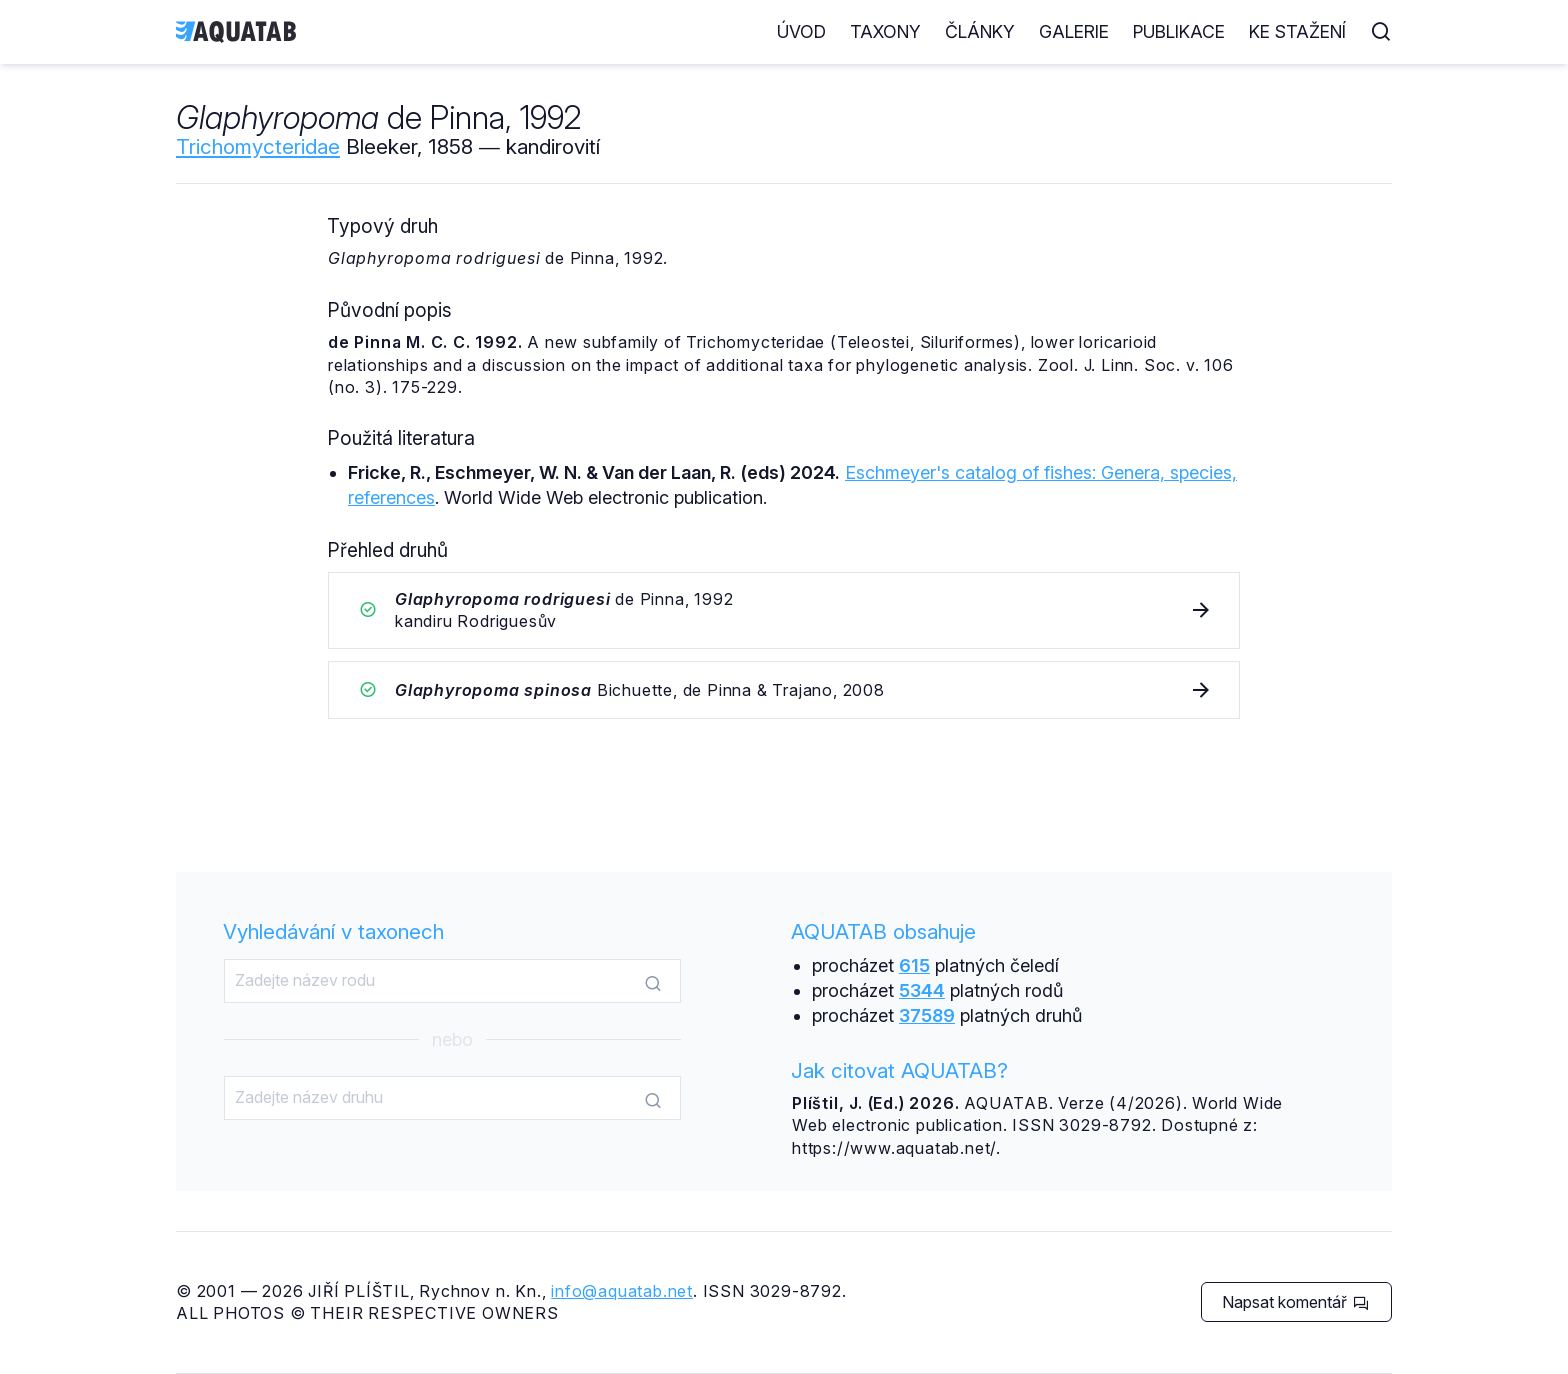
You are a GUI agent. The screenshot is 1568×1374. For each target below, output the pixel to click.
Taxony (885, 31)
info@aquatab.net (622, 1291)
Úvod (801, 31)
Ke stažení (1297, 31)
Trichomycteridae (258, 146)
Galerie (1074, 31)
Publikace (1179, 31)
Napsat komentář (1295, 1302)
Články (980, 31)
